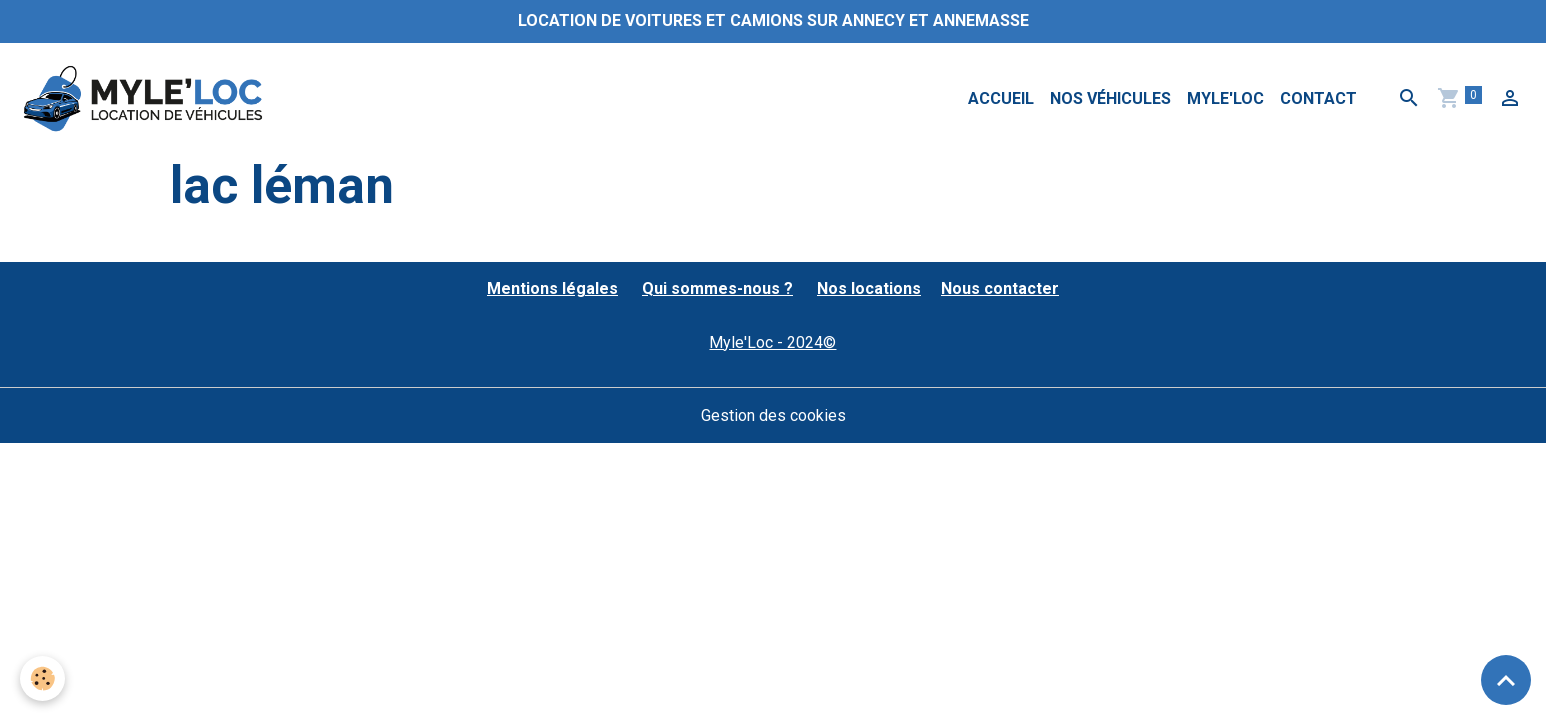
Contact (1318, 98)
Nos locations (869, 288)
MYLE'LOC (1225, 98)
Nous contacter (1000, 288)
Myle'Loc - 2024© (772, 342)
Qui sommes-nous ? (717, 288)
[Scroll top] (1506, 680)
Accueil (1001, 98)
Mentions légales (552, 288)
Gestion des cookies (773, 415)
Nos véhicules (1110, 98)
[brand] (146, 99)
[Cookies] (42, 678)
